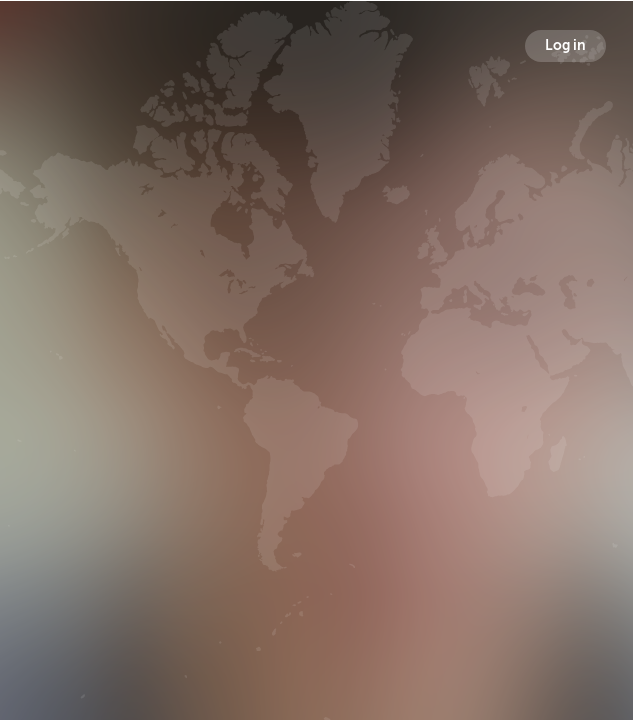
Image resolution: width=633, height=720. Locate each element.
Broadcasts (135, 371)
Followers (320, 371)
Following (502, 371)
